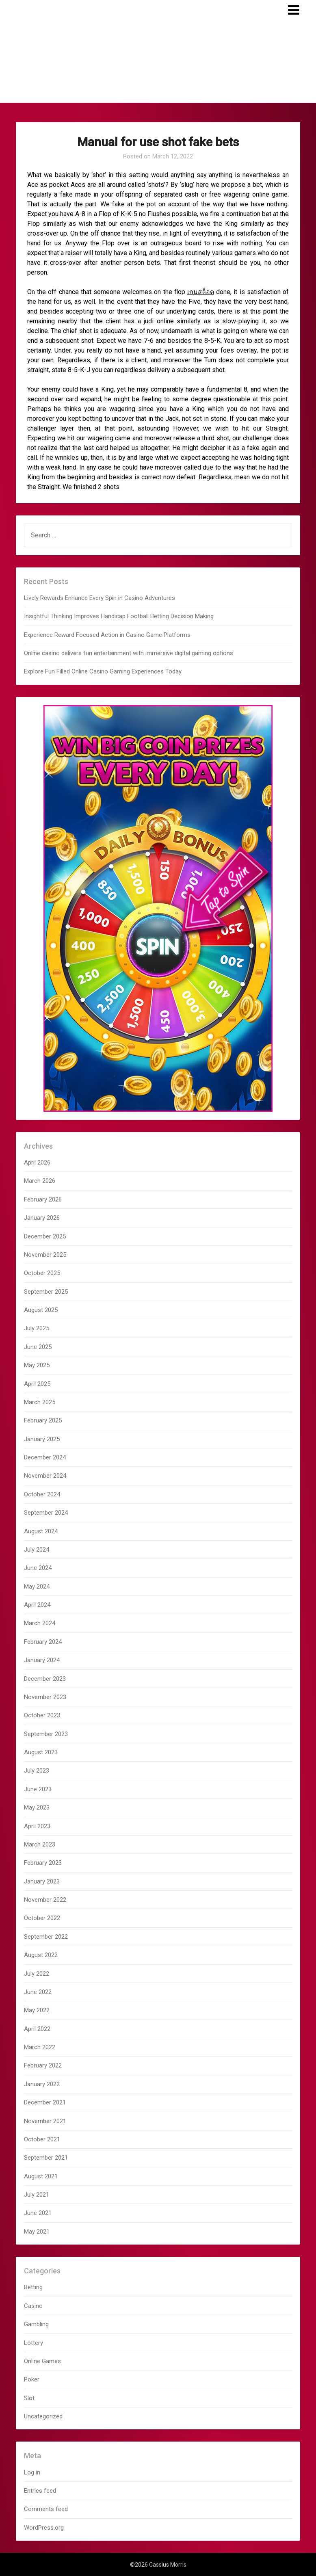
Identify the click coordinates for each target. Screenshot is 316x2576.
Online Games (42, 2361)
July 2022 (36, 1973)
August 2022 (41, 1955)
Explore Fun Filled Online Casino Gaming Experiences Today (103, 671)
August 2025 (41, 1310)
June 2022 (38, 1992)
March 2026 (39, 1180)
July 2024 (36, 1549)
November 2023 (45, 1697)
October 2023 (42, 1715)
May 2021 (37, 2231)
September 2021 (46, 2157)
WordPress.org (44, 2527)
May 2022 (37, 2010)
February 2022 (43, 2065)
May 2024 (37, 1586)
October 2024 (42, 1494)
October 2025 (42, 1273)
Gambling (36, 2324)
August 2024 (41, 1531)
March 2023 (39, 1844)
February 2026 (43, 1199)
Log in (32, 2472)
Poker (31, 2379)
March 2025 (39, 1402)
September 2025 (46, 1291)
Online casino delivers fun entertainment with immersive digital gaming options (128, 653)
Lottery (33, 2343)
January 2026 (42, 1217)
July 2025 (36, 1328)
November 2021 (45, 2121)
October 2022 (42, 1918)
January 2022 (42, 2084)
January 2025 (42, 1439)
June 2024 (38, 1568)
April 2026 (37, 1162)
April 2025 (37, 1384)
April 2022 (37, 2029)
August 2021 (41, 2176)
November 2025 (45, 1254)
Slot (29, 2398)
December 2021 (45, 2102)
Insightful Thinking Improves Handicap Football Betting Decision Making (119, 616)
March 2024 (39, 1623)
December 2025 (45, 1236)
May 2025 (37, 1365)
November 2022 (45, 1899)
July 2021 (36, 2194)
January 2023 (42, 1881)
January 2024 (42, 1660)
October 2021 (42, 2139)
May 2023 (37, 1807)
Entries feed (40, 2490)
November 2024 (45, 1475)
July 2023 (36, 1770)
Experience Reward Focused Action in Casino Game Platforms (107, 635)
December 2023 (45, 1678)
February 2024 (43, 1641)
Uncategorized (43, 2416)
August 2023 (41, 1752)
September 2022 (46, 1936)
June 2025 (38, 1347)
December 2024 (45, 1457)
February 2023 (43, 1862)
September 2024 (46, 1512)
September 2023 (46, 1734)
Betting (33, 2287)
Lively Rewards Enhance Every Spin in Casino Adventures (99, 598)
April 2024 (37, 1604)
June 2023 (38, 1789)
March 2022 (39, 2047)
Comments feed (46, 2509)
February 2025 (43, 1420)
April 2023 (37, 1826)
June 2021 (38, 2213)
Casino (33, 2306)
